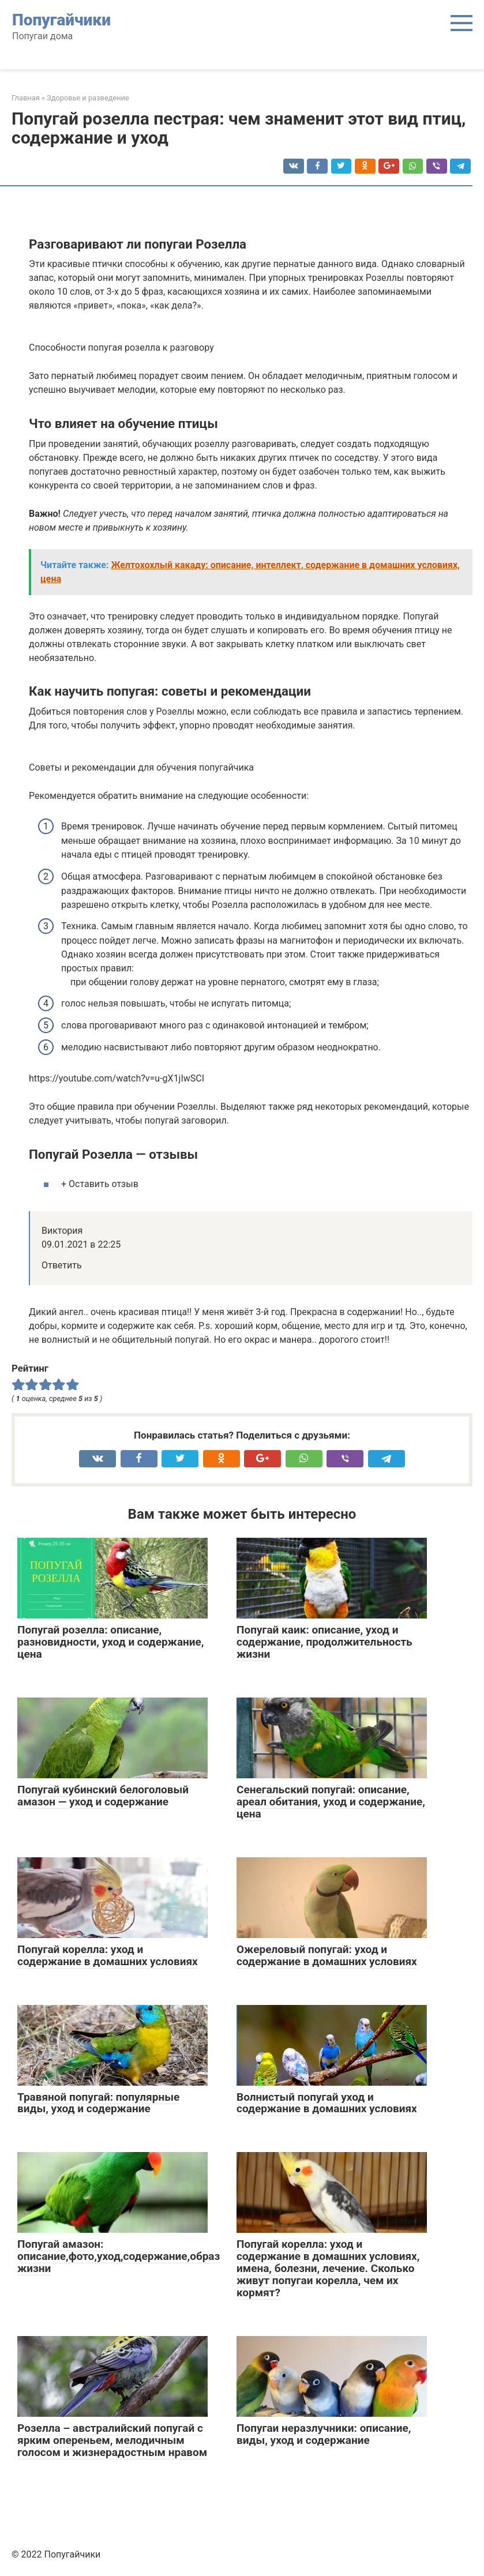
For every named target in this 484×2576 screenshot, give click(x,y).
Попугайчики (61, 19)
